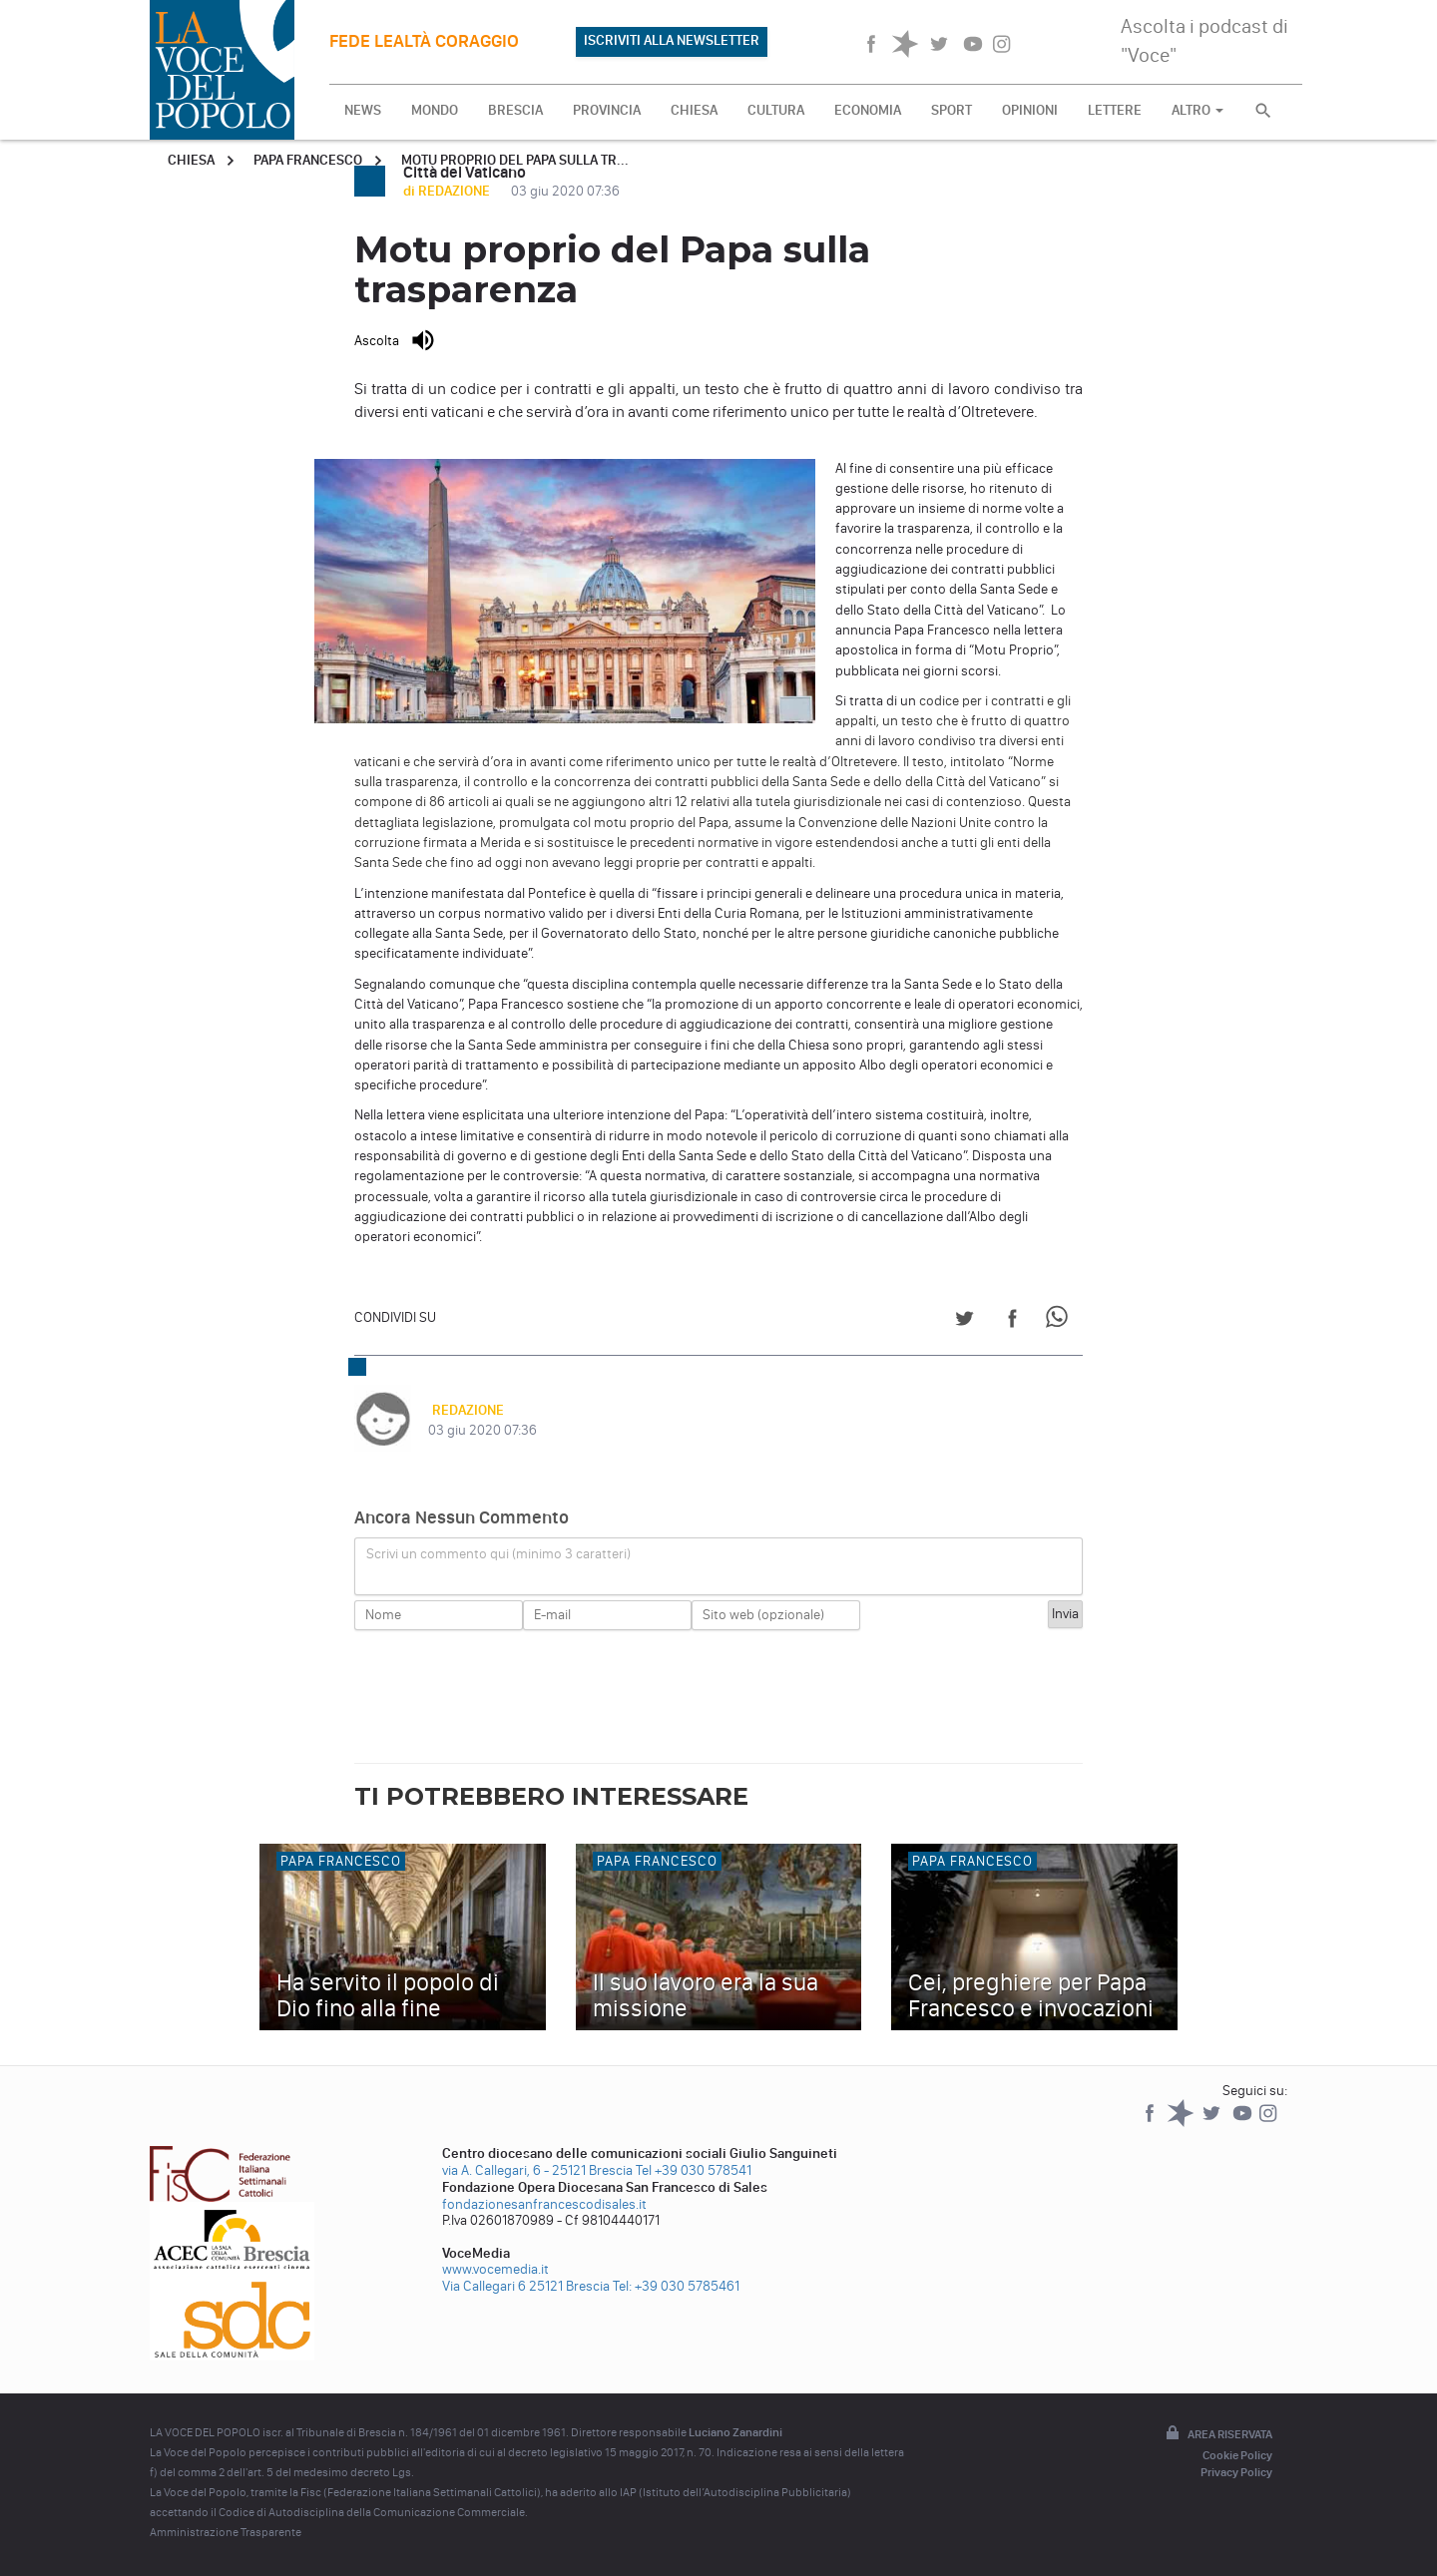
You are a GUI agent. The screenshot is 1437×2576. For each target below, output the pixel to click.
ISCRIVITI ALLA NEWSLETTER (671, 40)
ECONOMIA (867, 110)
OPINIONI (1030, 110)
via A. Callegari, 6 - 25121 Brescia (537, 2170)
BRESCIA (515, 110)
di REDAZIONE (448, 191)
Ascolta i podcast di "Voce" (1204, 40)
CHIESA (694, 110)
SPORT (951, 110)
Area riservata (1217, 2434)
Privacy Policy (1236, 2472)
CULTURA (775, 110)
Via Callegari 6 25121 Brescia (526, 2286)
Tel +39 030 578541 (693, 2170)
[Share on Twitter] (964, 1321)
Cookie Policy (1237, 2455)
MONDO (434, 110)
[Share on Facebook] (1012, 1321)
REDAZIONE (464, 1410)
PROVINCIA (607, 110)
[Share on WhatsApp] (1060, 1321)
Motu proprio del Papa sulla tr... (515, 160)
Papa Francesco (307, 160)
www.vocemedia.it (495, 2269)
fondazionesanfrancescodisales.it (544, 2204)
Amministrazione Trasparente (225, 2532)
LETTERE (1115, 110)
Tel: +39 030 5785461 (676, 2286)
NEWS (362, 110)
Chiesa (191, 160)
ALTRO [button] (1197, 110)
